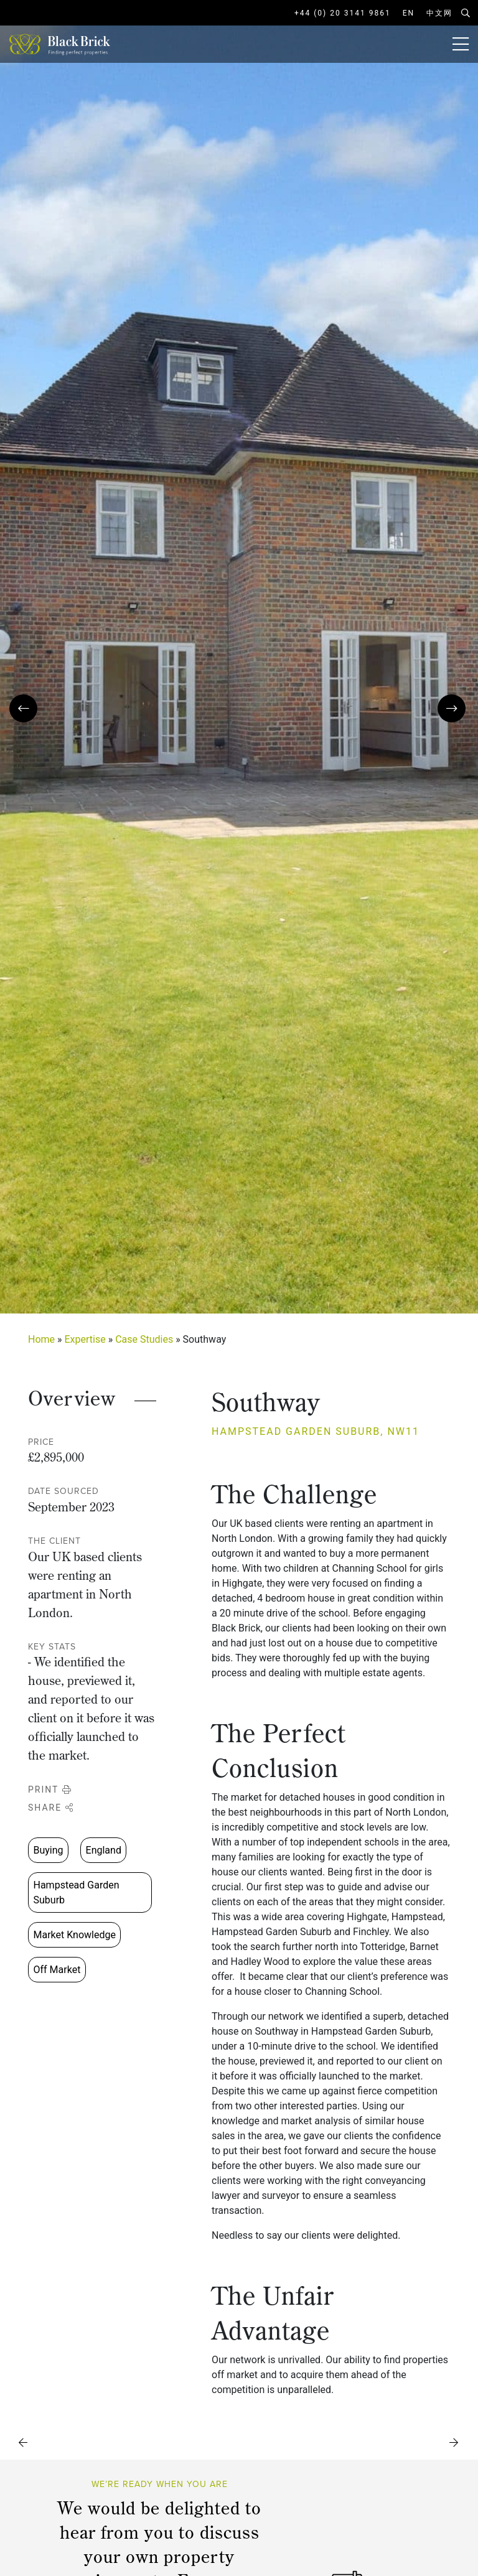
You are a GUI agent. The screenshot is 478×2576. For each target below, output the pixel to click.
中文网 (439, 13)
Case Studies (144, 1339)
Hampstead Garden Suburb (77, 1892)
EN (409, 13)
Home (41, 1339)
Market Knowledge (75, 1935)
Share (51, 1808)
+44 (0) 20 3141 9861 (342, 13)
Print (50, 1789)
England (103, 1850)
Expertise (85, 1339)
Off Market (57, 1970)
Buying (48, 1850)
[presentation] (23, 708)
